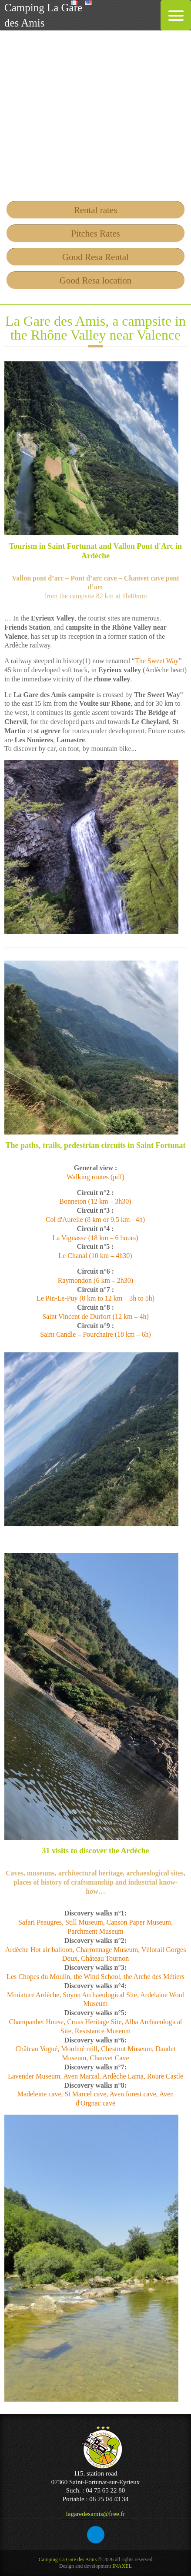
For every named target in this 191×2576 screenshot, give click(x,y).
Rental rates (95, 210)
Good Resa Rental (95, 257)
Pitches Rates (95, 233)
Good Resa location (96, 280)
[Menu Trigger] (176, 15)
